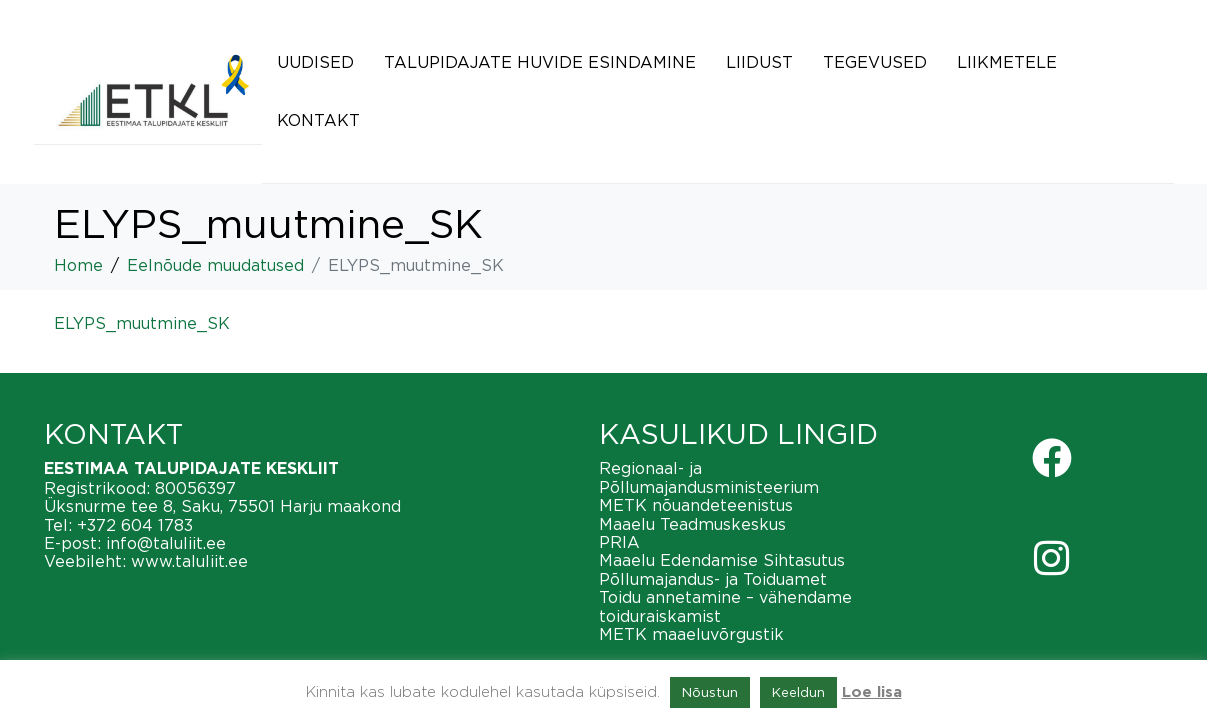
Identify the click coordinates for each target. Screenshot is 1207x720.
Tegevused (875, 62)
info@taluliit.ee (166, 543)
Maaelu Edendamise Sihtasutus (722, 560)
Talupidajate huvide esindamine (540, 62)
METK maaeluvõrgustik (691, 634)
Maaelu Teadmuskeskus (692, 524)
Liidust (759, 62)
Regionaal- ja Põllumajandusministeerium (709, 477)
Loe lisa (872, 692)
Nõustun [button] (710, 692)
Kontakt (318, 120)
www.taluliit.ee (189, 561)
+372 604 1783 (135, 525)
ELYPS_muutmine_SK (142, 323)
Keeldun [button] (798, 692)
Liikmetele (1007, 62)
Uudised (315, 62)
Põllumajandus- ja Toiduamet (713, 579)
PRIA (619, 542)
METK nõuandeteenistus (696, 505)
